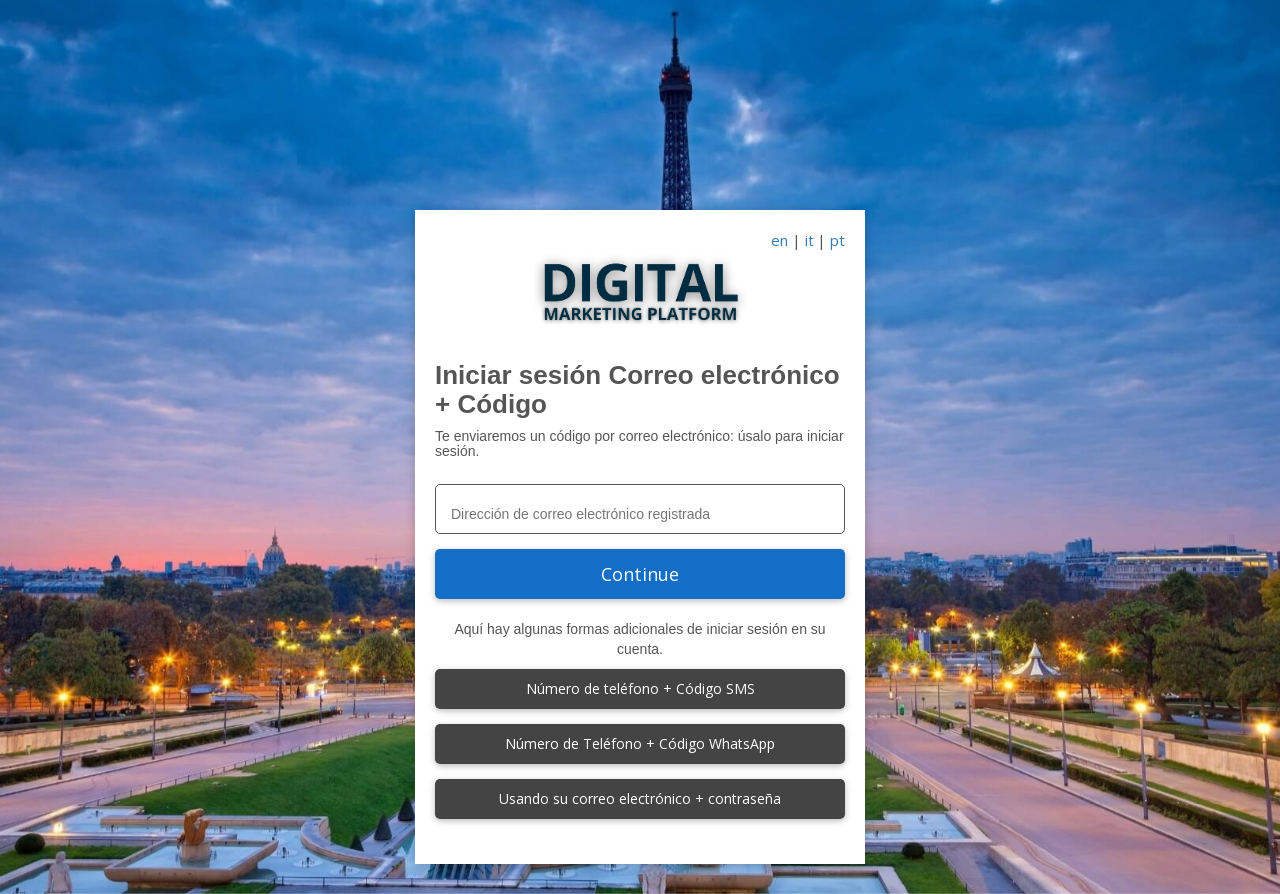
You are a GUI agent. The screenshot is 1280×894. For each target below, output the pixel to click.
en (779, 240)
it (809, 240)
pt (837, 240)
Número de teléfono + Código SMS (640, 688)
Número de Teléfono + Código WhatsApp (640, 743)
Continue (640, 574)
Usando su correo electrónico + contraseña (640, 798)
